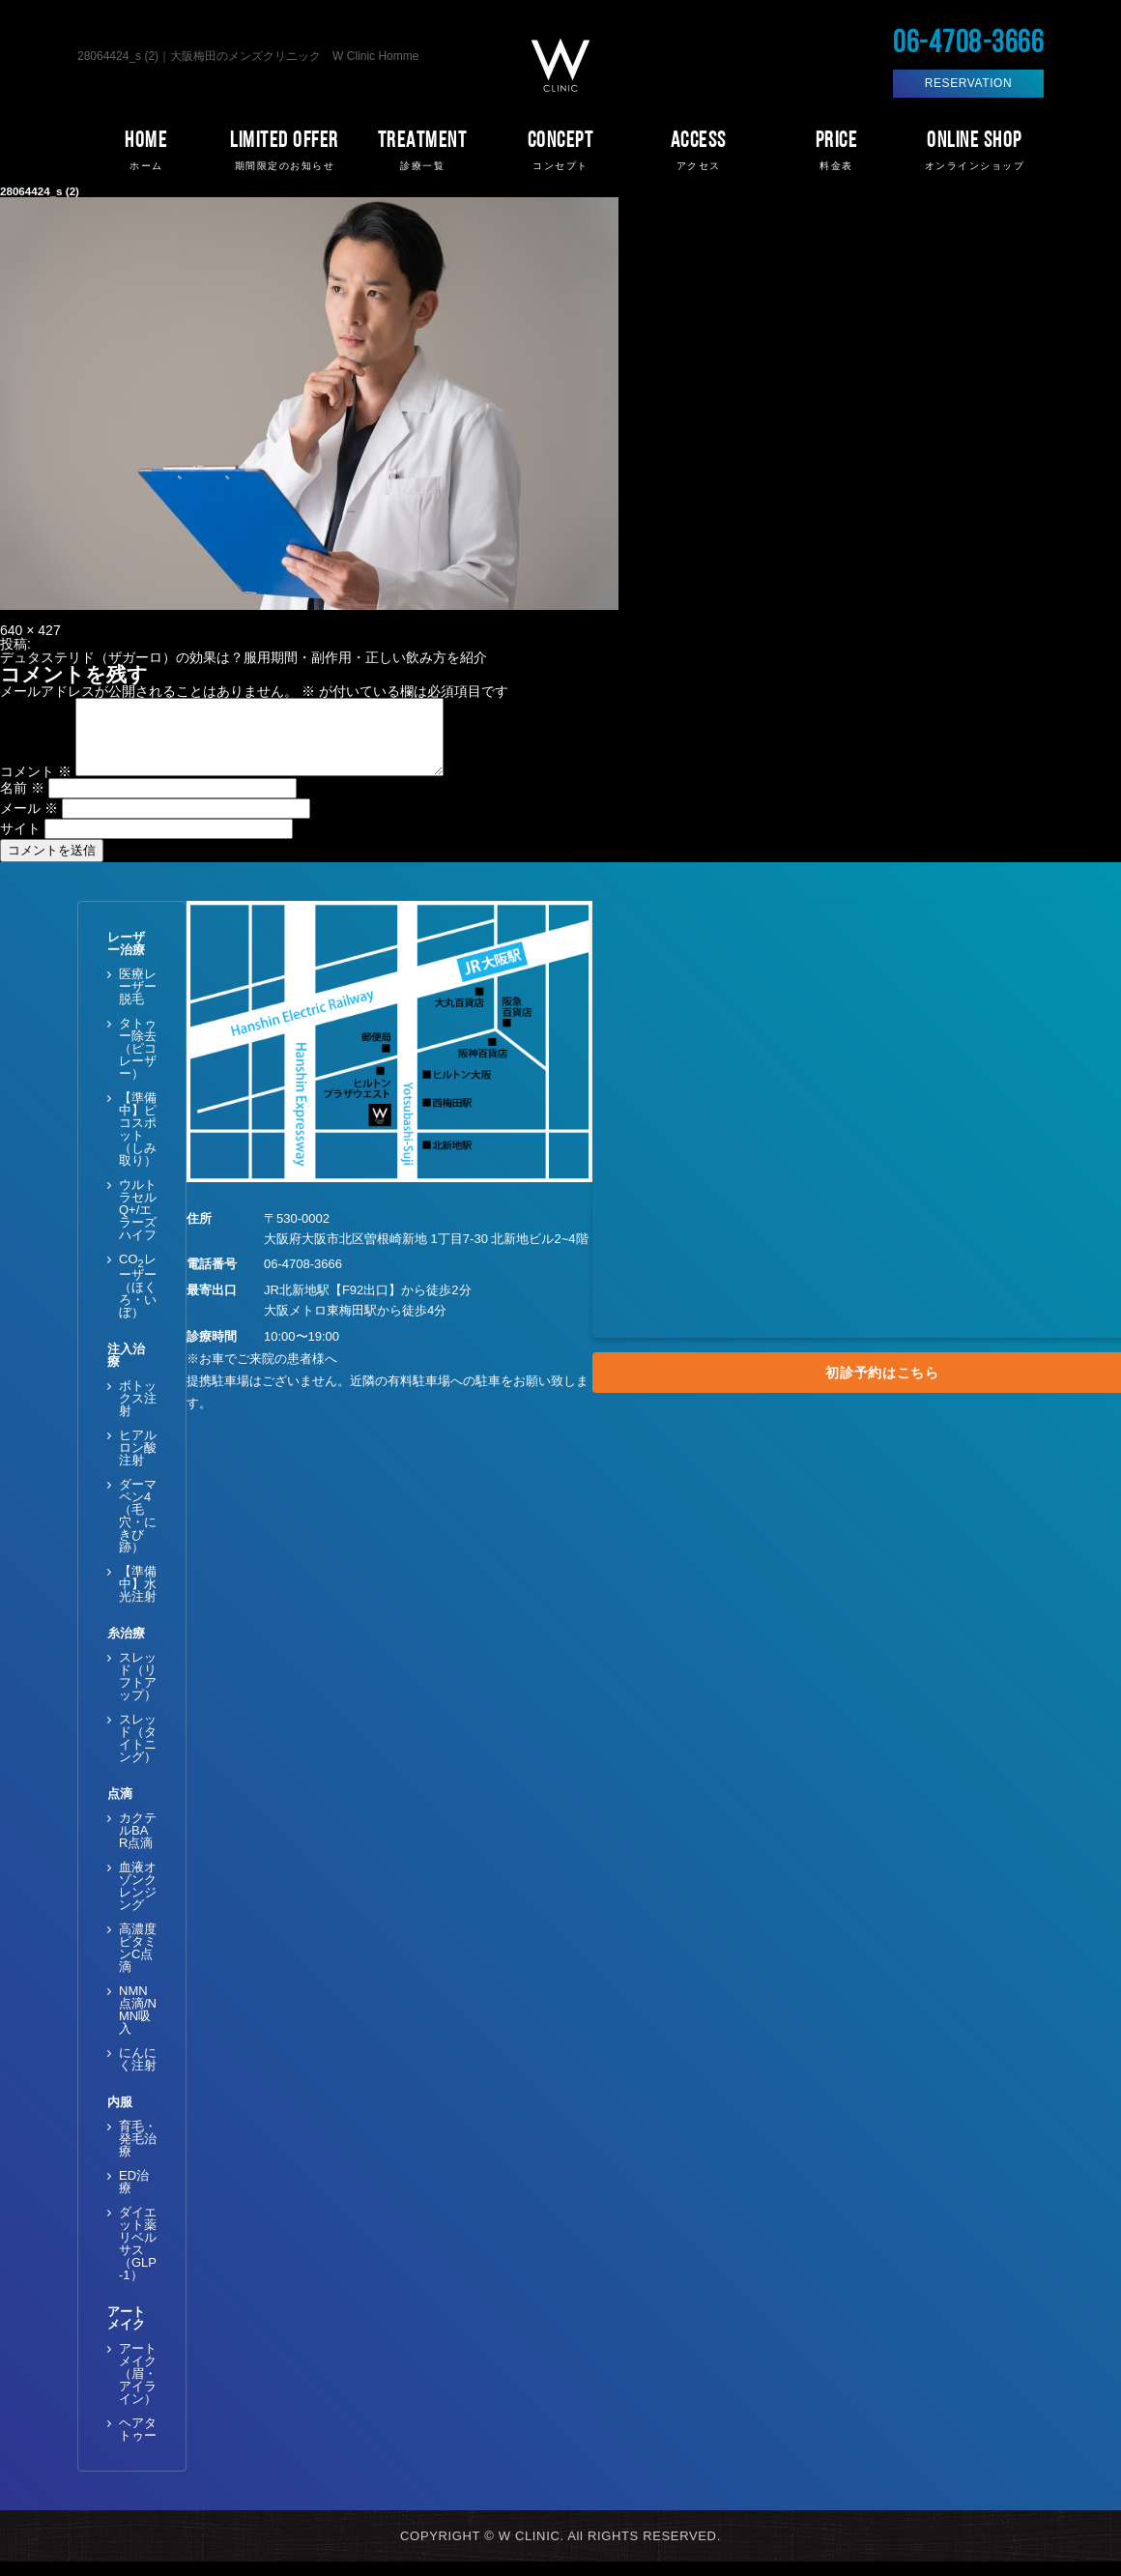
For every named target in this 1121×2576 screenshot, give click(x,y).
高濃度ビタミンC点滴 (138, 1962)
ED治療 (134, 2196)
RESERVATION (969, 83)
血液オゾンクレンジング (138, 1900)
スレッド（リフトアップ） (138, 1690)
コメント (36, 786)
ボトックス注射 (138, 1413)
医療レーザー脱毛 (138, 1001)
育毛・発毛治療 (138, 2153)
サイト (20, 843)
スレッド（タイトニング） (138, 1752)
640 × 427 (30, 630)
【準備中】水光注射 (138, 1598)
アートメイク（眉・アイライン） (138, 2388)
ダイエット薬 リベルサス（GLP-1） (138, 2258)
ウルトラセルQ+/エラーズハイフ (138, 1224)
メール (29, 822)
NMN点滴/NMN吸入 (138, 2024)
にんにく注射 (138, 2073)
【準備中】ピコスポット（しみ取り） (138, 1143)
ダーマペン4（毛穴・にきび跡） (138, 1530)
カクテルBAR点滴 (138, 1845)
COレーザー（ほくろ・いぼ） (138, 1300)
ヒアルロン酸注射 (138, 1462)
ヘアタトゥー (138, 2443)
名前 (22, 802)
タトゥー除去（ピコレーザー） (138, 1062)
